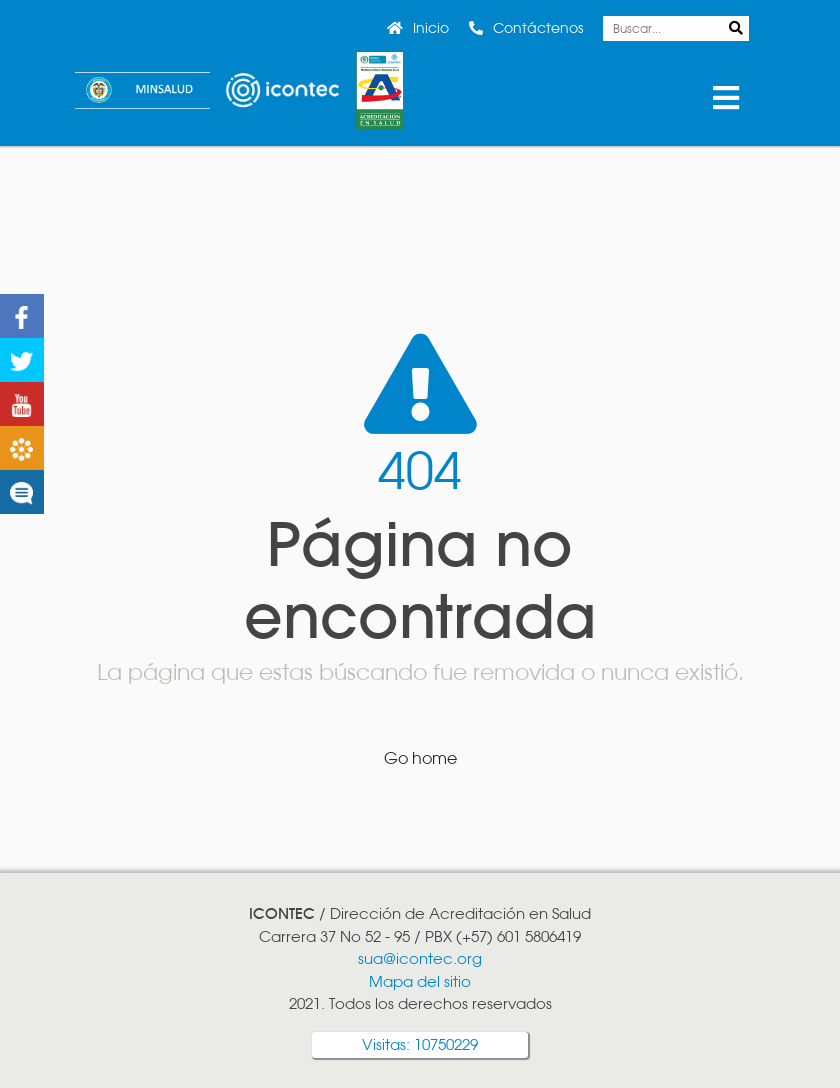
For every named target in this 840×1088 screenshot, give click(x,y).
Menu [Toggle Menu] (725, 98)
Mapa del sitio (420, 981)
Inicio (431, 28)
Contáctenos (538, 28)
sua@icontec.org (420, 958)
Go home (420, 758)
